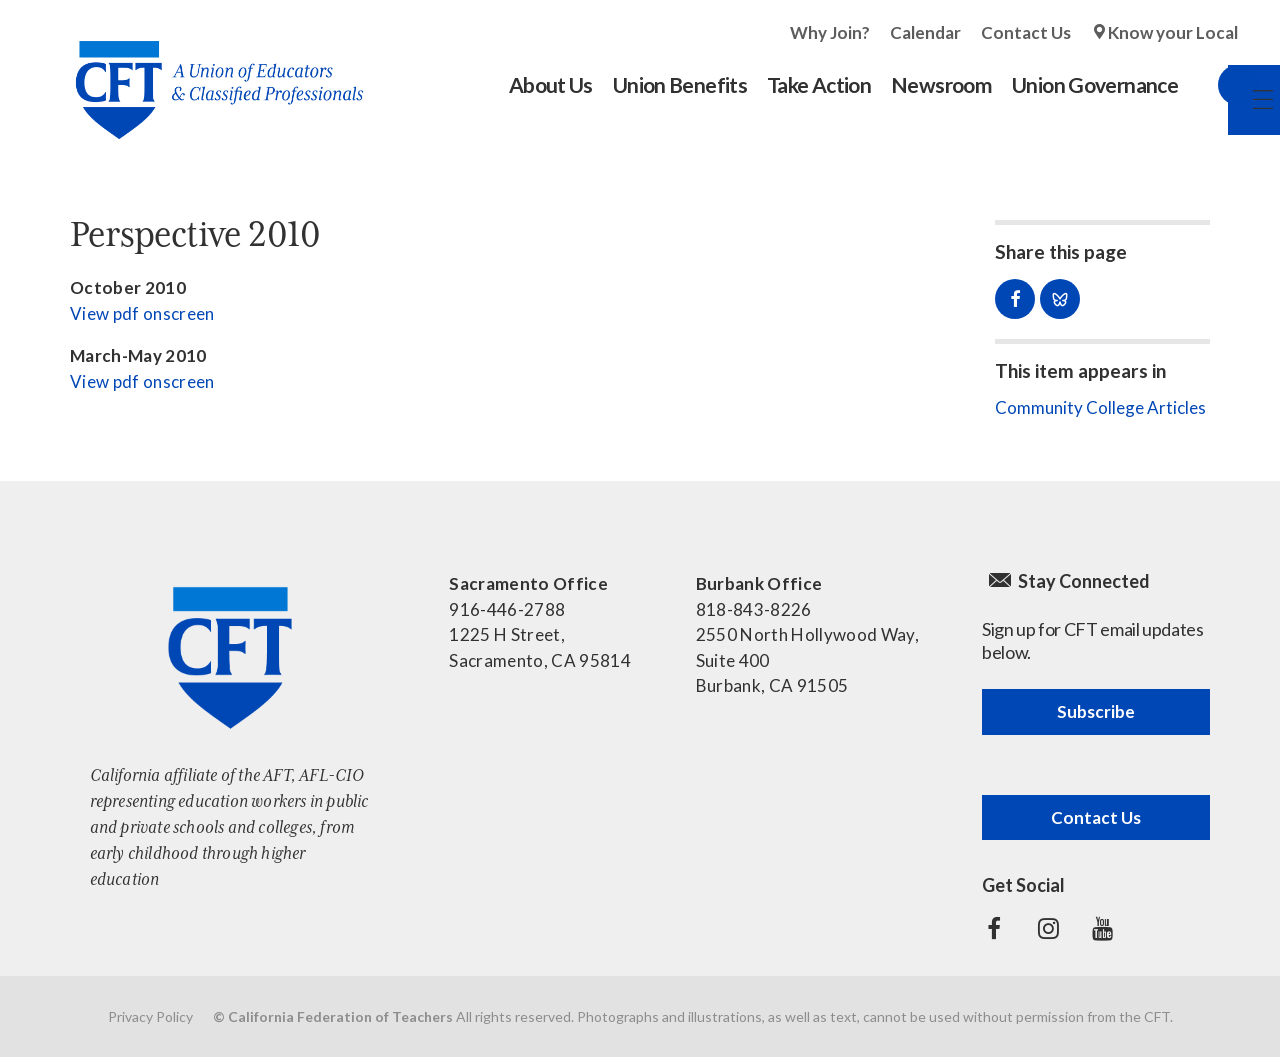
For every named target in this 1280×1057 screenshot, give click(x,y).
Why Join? (830, 32)
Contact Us (1026, 32)
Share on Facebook (1015, 299)
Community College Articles (1100, 407)
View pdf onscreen (142, 313)
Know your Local (1173, 32)
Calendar (925, 32)
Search (1218, 85)
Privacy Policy (150, 1016)
